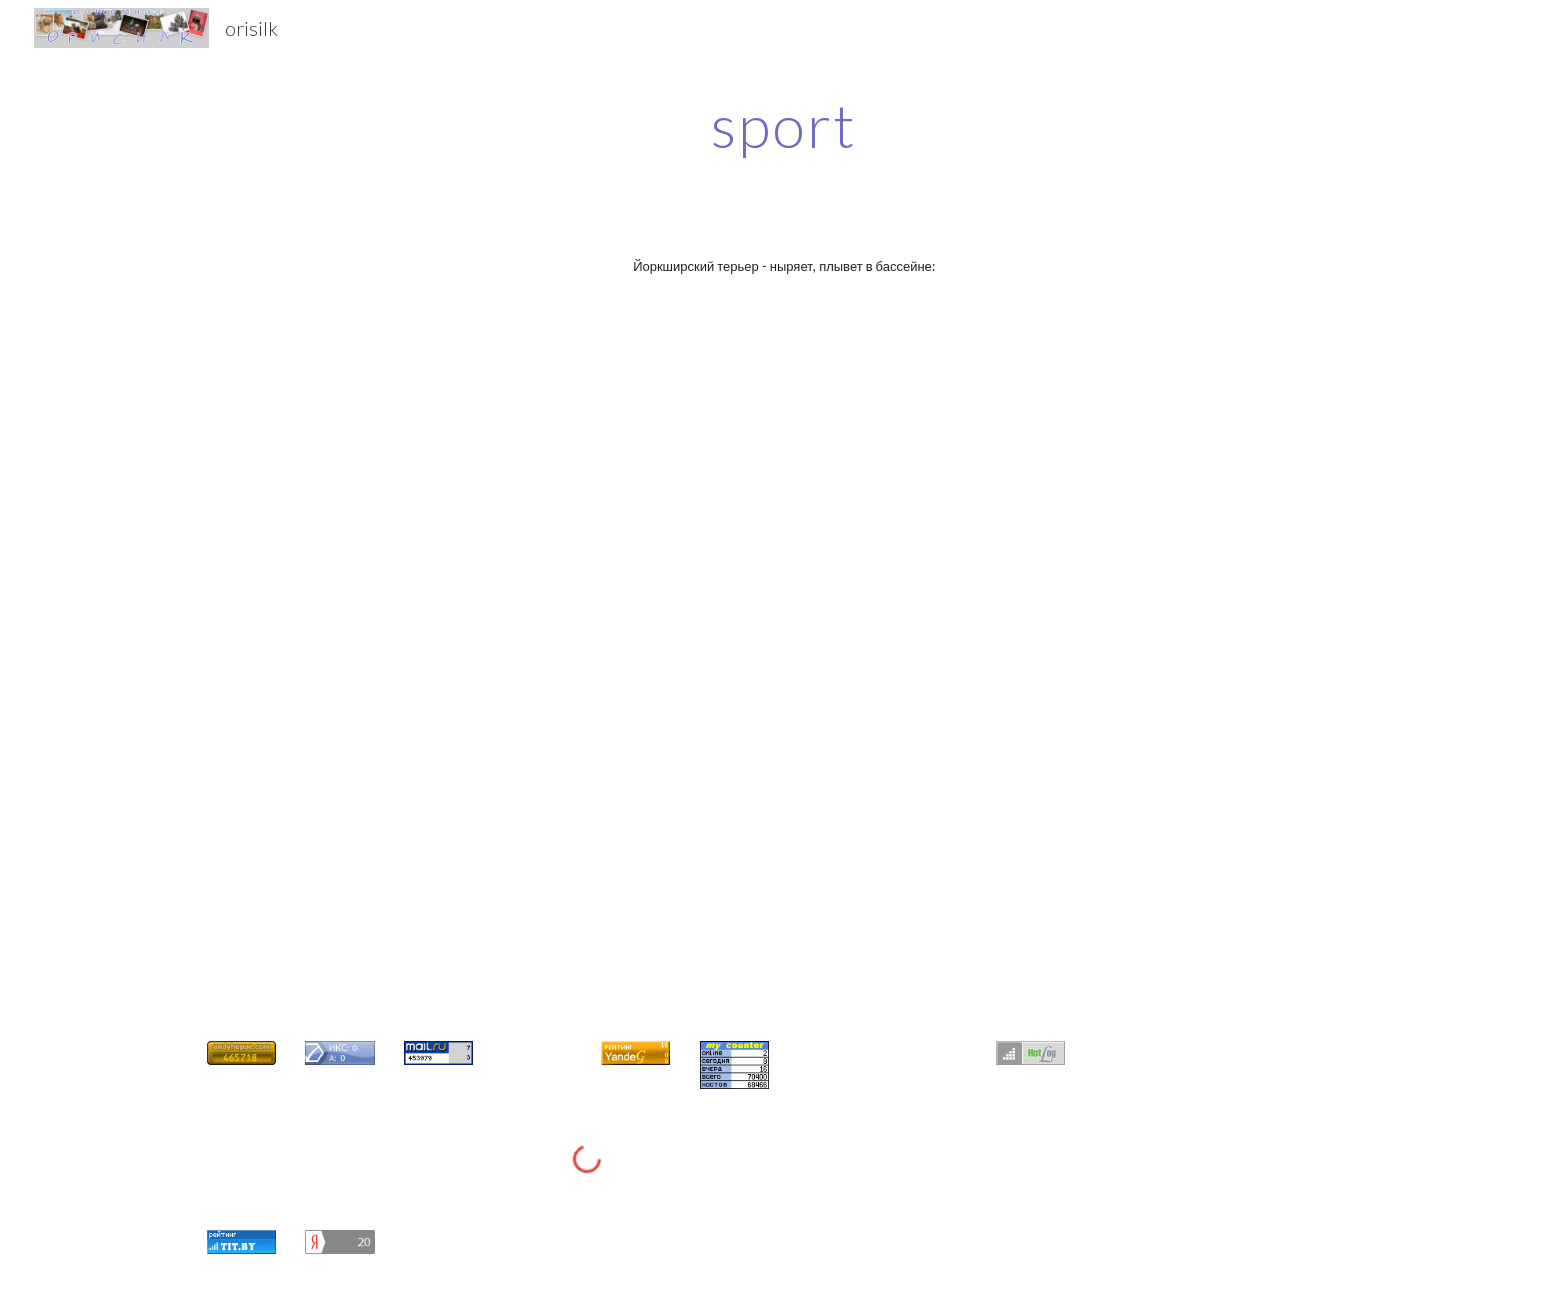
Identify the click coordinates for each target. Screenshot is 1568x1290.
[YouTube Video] (685, 486)
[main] (784, 125)
